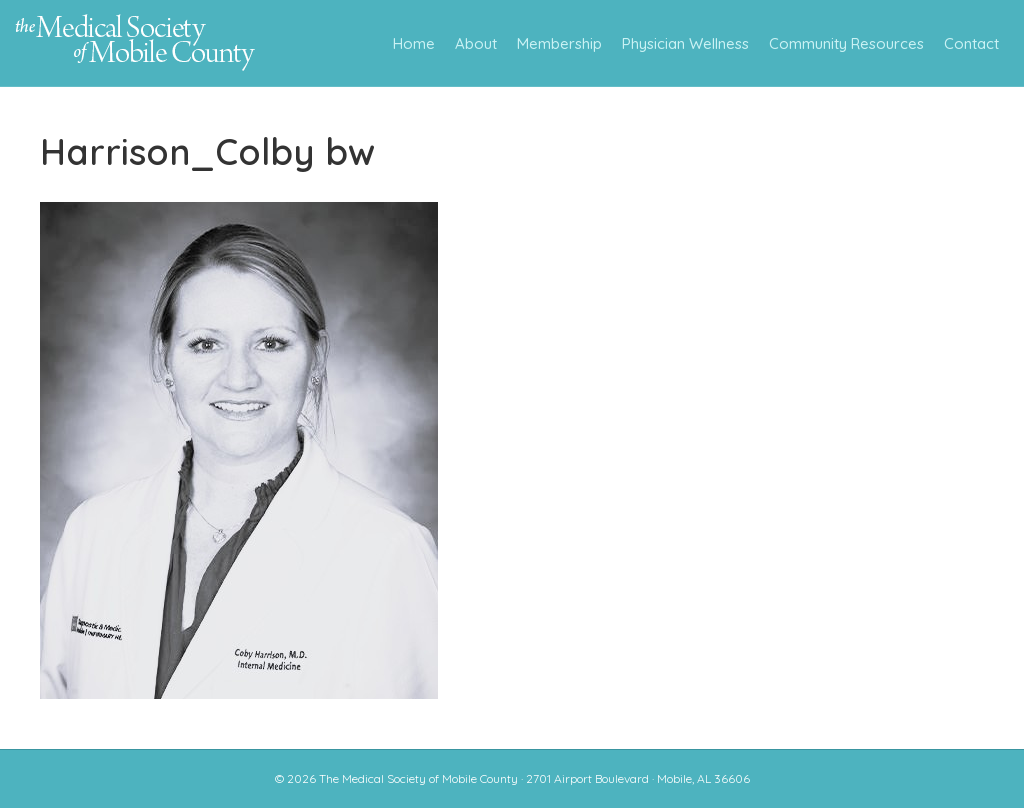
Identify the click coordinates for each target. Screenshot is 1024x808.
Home (414, 43)
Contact (971, 43)
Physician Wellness (685, 43)
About (476, 43)
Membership (559, 43)
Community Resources (846, 43)
